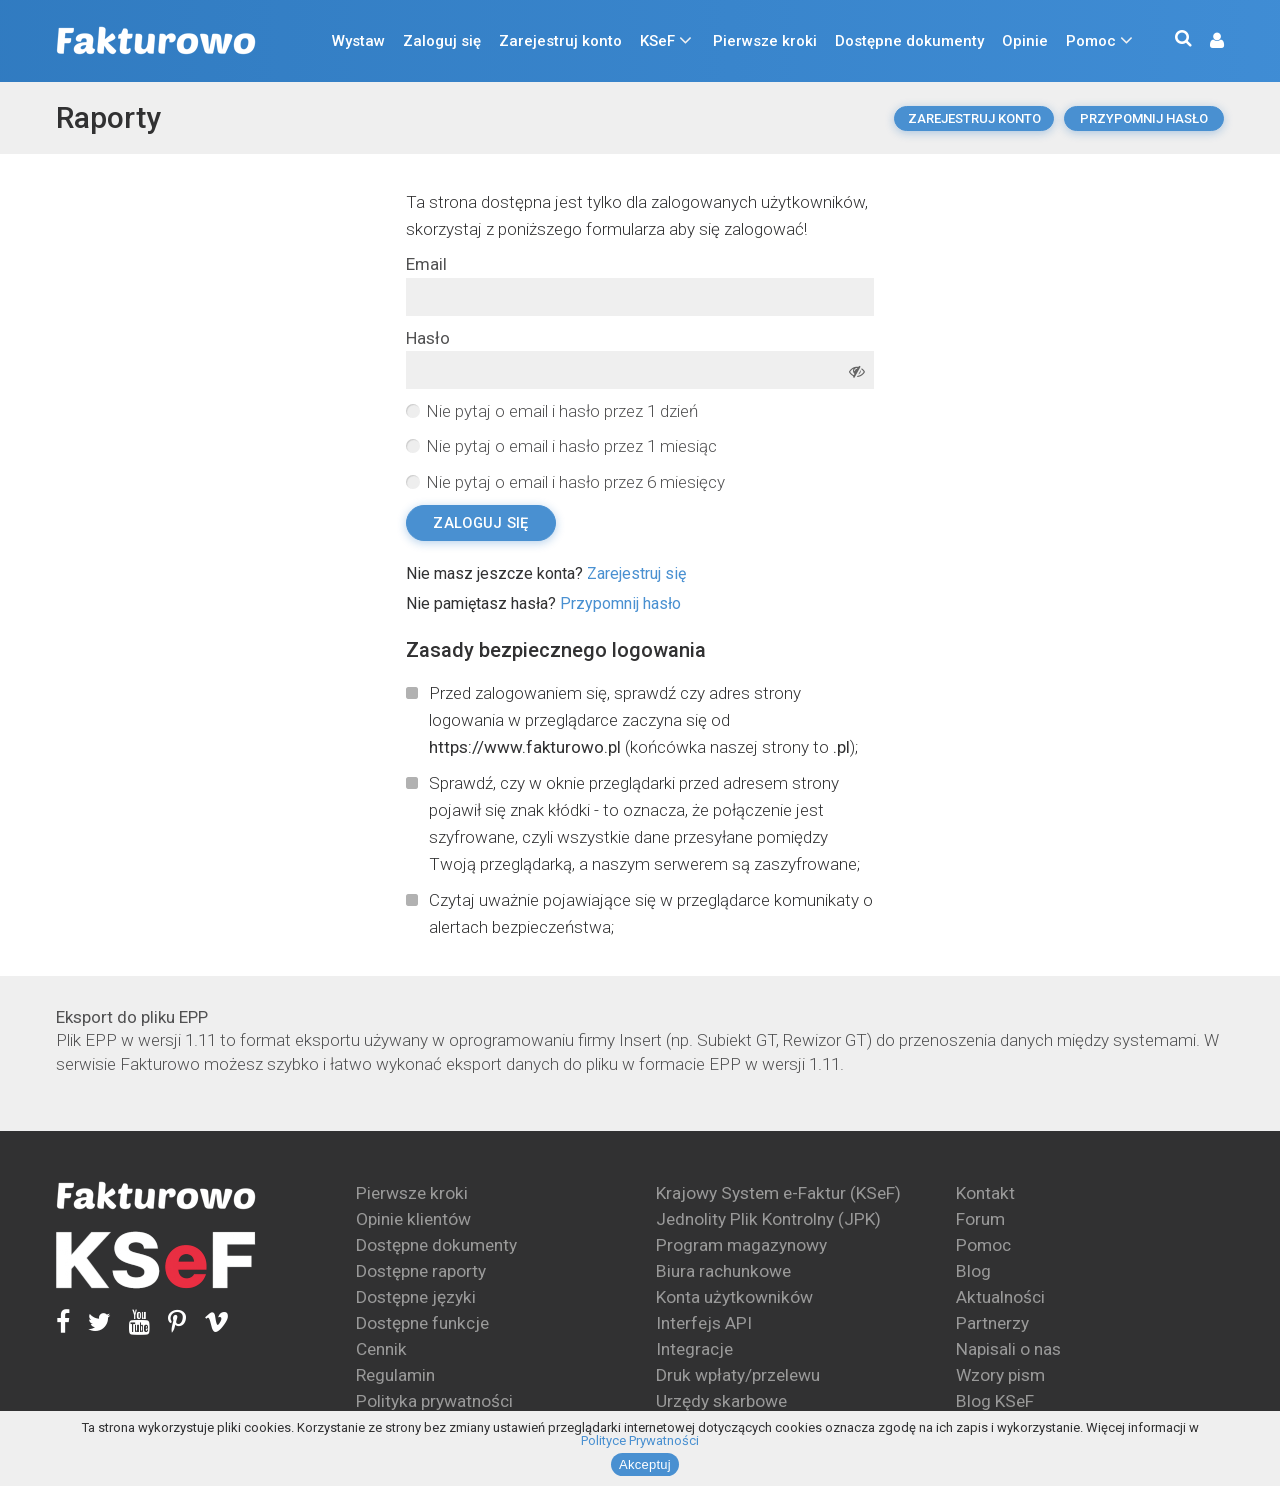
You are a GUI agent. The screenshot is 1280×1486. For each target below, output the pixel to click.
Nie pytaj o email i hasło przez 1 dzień (562, 411)
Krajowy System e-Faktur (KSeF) (778, 1193)
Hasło (428, 338)
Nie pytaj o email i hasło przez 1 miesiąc (571, 446)
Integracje (694, 1349)
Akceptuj (645, 1464)
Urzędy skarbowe (721, 1401)
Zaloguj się (442, 41)
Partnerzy (992, 1323)
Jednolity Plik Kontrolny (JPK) (768, 1219)
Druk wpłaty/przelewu (738, 1375)
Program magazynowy (741, 1245)
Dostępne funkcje (422, 1323)
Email (426, 264)
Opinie (1025, 41)
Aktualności (1000, 1297)
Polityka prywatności (434, 1401)
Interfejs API (704, 1323)
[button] (1207, 41)
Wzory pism (1000, 1375)
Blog (973, 1271)
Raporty (108, 117)
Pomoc (1091, 41)
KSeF (657, 41)
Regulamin (395, 1375)
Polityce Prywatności (640, 1440)
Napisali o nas (1008, 1349)
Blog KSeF (995, 1401)
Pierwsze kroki (765, 41)
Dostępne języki (416, 1297)
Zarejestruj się (636, 573)
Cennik (381, 1349)
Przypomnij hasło (1144, 118)
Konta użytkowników (734, 1297)
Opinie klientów (413, 1219)
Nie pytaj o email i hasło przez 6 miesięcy (575, 482)
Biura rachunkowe (723, 1271)
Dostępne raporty (421, 1271)
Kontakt (985, 1193)
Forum (980, 1219)
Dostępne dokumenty (909, 41)
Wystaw (358, 41)
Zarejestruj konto (560, 41)
